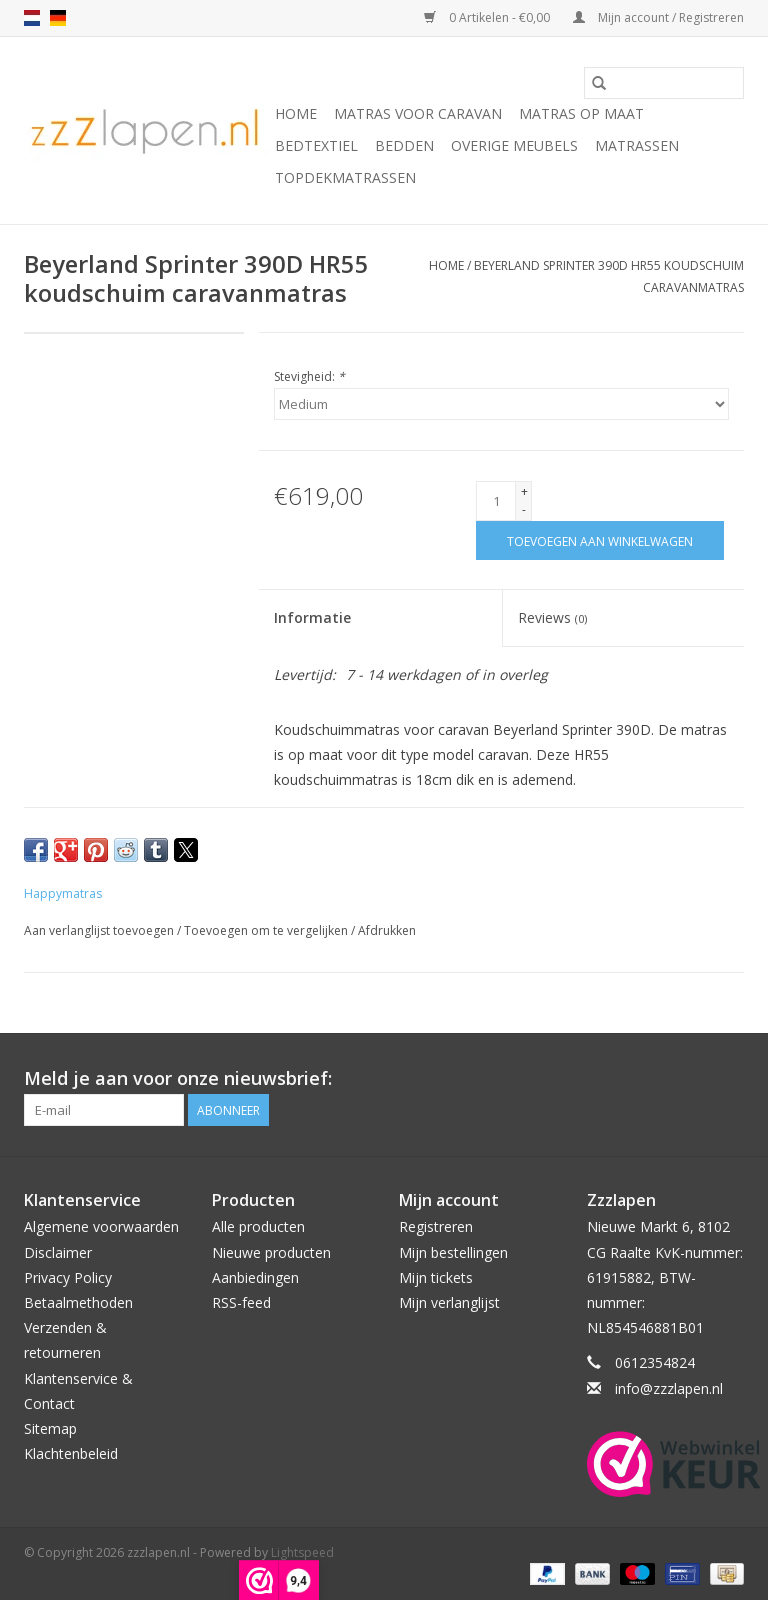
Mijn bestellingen (453, 1252)
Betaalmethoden (78, 1302)
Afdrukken (387, 930)
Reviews (552, 617)
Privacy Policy (68, 1277)
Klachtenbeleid (71, 1453)
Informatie (312, 617)
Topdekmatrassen (345, 177)
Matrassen (637, 145)
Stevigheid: (309, 376)
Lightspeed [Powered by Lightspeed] (302, 1552)
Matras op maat (581, 113)
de (58, 18)
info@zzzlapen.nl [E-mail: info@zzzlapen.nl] (669, 1388)
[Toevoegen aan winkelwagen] (600, 540)
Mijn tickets (436, 1277)
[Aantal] (496, 501)
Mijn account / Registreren (658, 17)
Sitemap (50, 1428)
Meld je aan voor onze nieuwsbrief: (178, 1078)
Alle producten (258, 1226)
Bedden (404, 145)
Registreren (436, 1226)
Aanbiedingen (255, 1277)
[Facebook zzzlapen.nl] (728, 1079)
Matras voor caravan (418, 113)
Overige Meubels (514, 145)
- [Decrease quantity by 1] (524, 509)
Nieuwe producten (271, 1252)
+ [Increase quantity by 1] (524, 491)
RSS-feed (241, 1302)
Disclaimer (58, 1252)
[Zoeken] (664, 83)
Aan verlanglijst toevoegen (100, 930)
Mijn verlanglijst (449, 1302)
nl (32, 18)
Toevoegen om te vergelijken (267, 930)
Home (296, 113)
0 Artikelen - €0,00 (488, 17)
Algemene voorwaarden (101, 1226)
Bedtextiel (316, 145)
